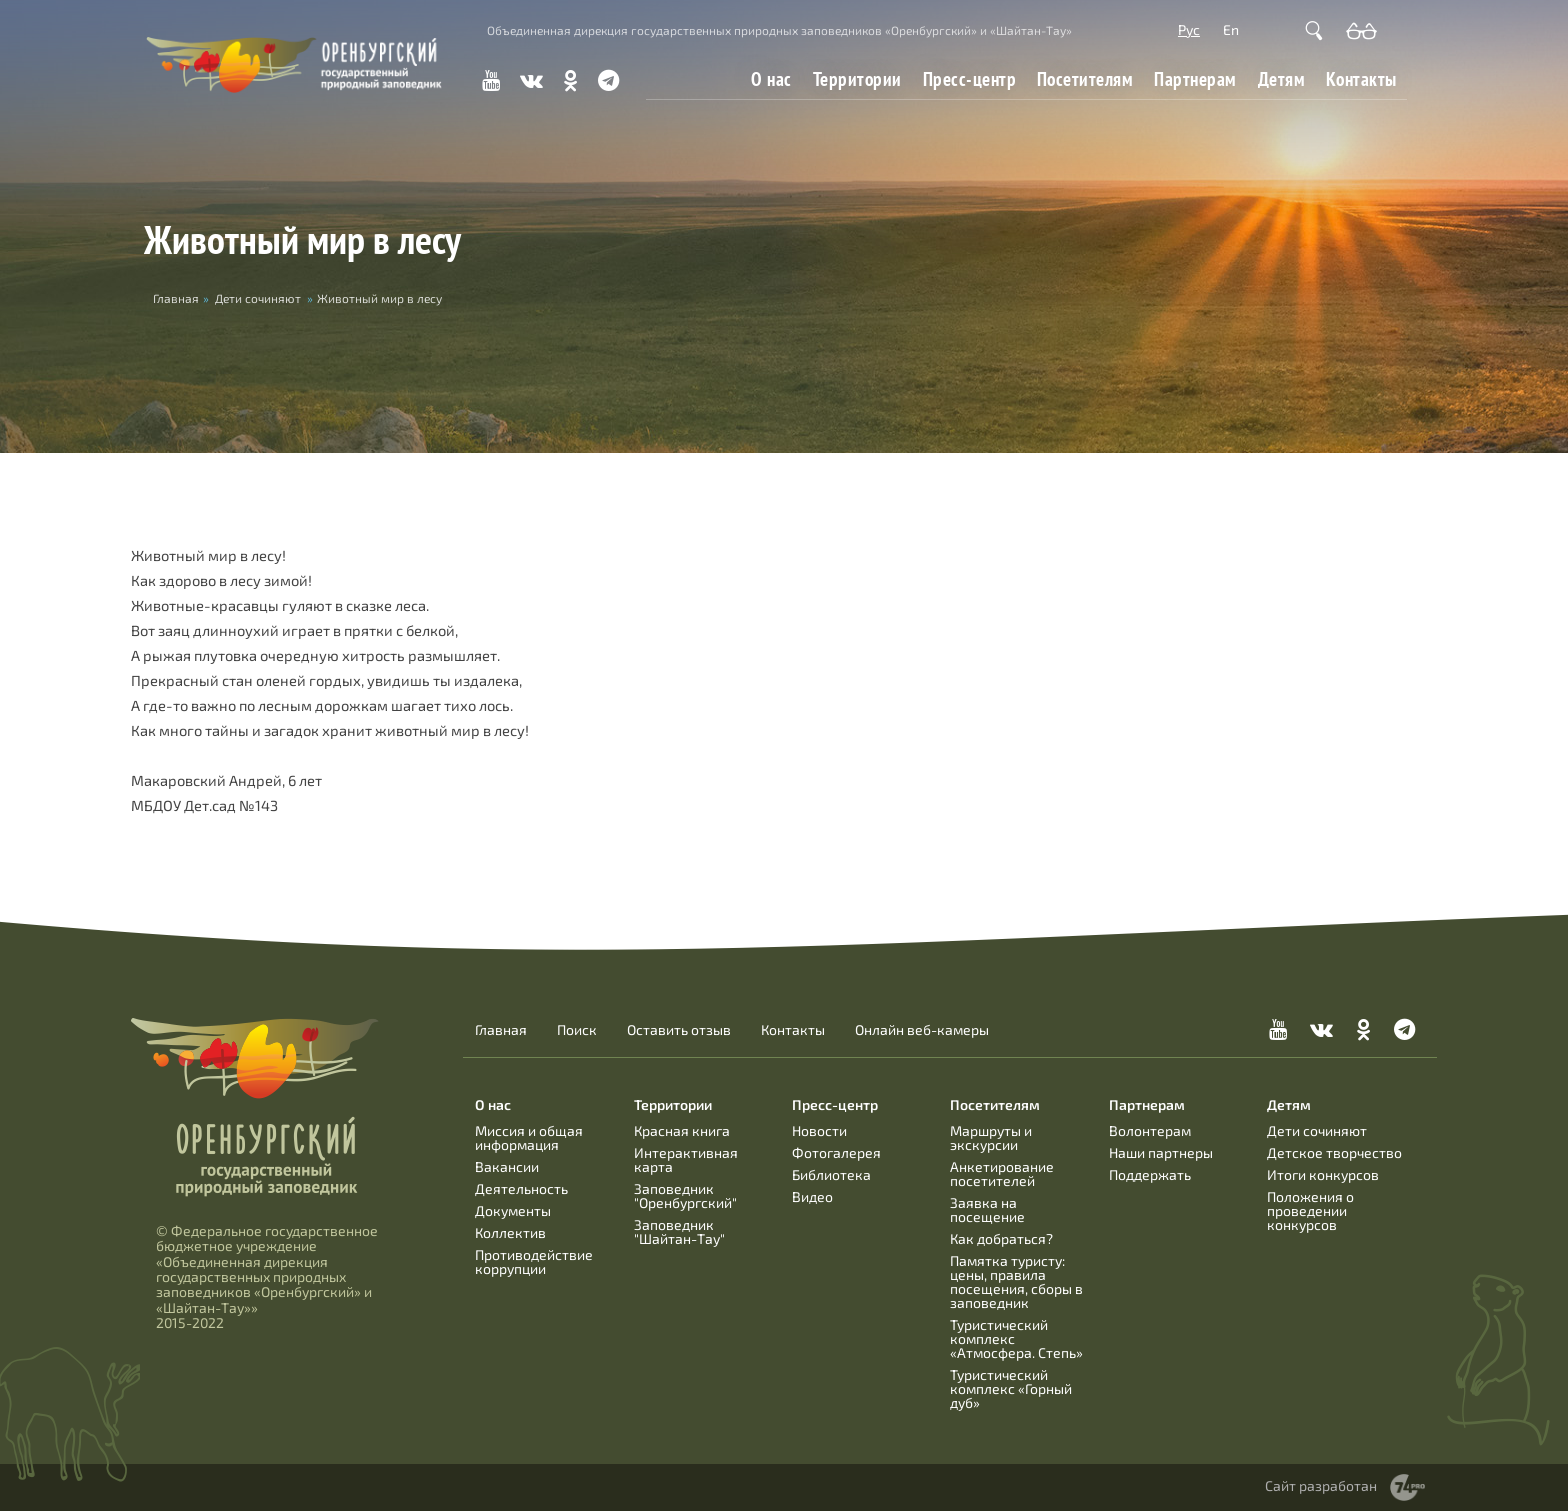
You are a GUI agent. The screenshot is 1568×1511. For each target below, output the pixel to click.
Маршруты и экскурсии (991, 1137)
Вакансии (507, 1166)
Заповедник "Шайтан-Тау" (679, 1231)
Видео (812, 1196)
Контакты (1361, 79)
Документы (513, 1210)
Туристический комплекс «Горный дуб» (1011, 1388)
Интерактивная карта (686, 1159)
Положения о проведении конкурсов (1310, 1210)
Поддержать (1150, 1174)
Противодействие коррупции (534, 1261)
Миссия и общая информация (529, 1137)
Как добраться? (1001, 1238)
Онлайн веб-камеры (922, 1030)
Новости (819, 1130)
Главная (501, 1030)
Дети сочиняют (258, 298)
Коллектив (510, 1232)
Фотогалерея (836, 1152)
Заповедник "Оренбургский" (685, 1195)
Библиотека (831, 1174)
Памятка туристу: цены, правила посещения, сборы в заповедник (1016, 1281)
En (1231, 29)
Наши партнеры (1161, 1152)
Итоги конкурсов (1323, 1174)
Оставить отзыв (679, 1030)
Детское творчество (1334, 1152)
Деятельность (521, 1188)
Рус (1189, 29)
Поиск (577, 1030)
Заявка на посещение (987, 1209)
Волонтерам (1150, 1130)
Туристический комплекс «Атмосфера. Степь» (1016, 1338)
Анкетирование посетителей (1002, 1173)
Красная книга (682, 1130)
